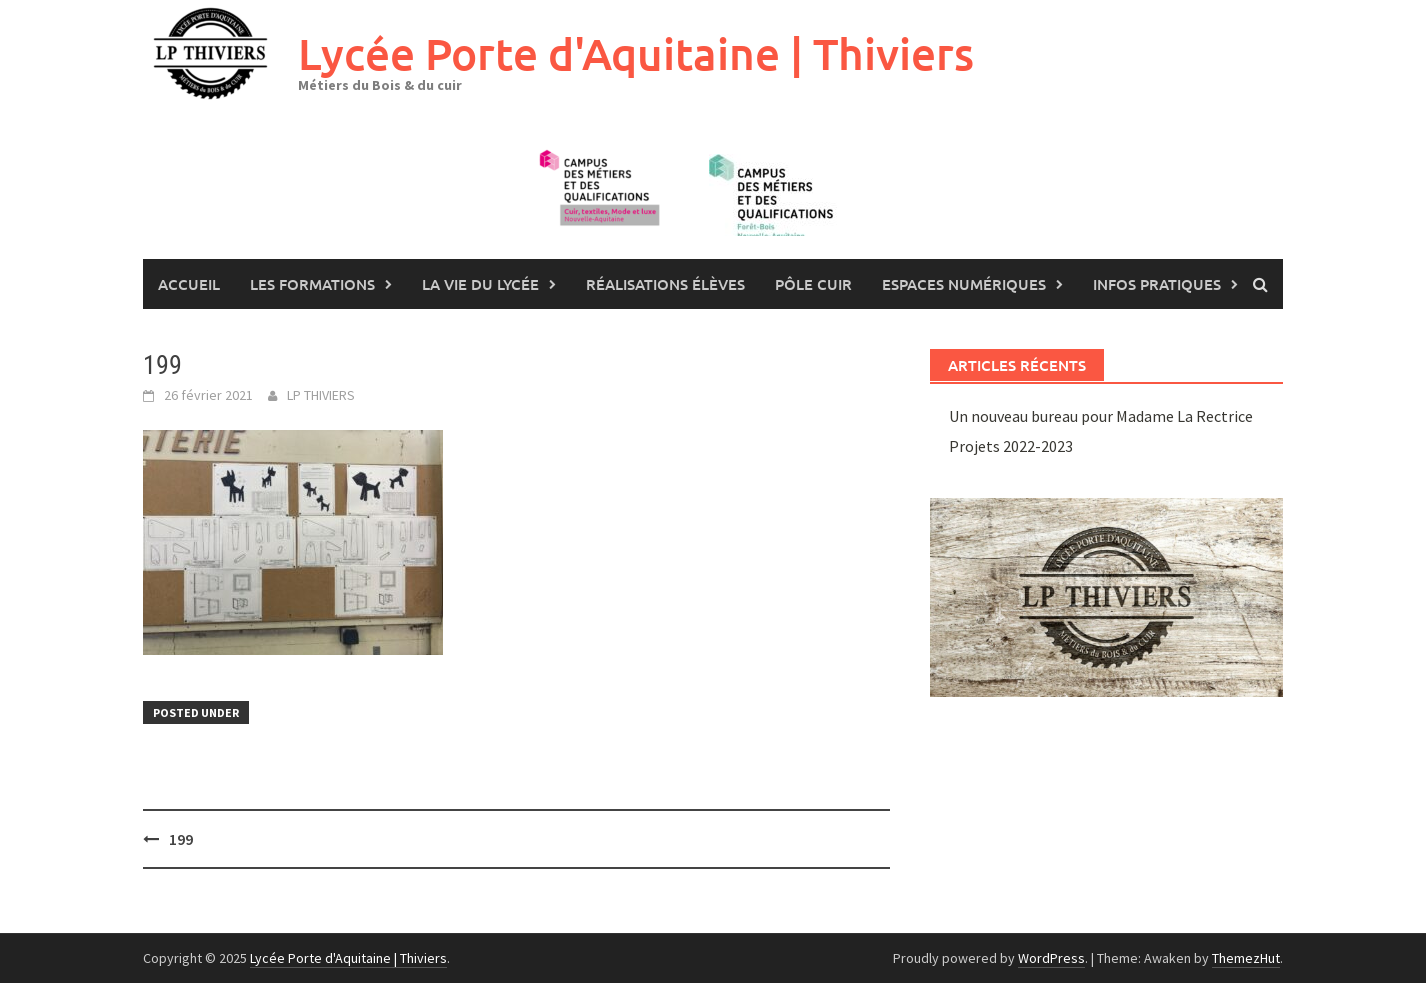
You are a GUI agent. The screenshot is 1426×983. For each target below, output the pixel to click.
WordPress (1051, 958)
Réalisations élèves (665, 284)
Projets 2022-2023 (1011, 446)
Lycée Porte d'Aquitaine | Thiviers (636, 53)
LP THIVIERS (321, 395)
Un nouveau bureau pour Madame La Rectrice (1101, 416)
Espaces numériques (964, 284)
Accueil (189, 284)
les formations (312, 284)
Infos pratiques (1157, 284)
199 (181, 839)
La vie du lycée (480, 284)
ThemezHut (1246, 958)
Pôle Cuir (813, 284)
